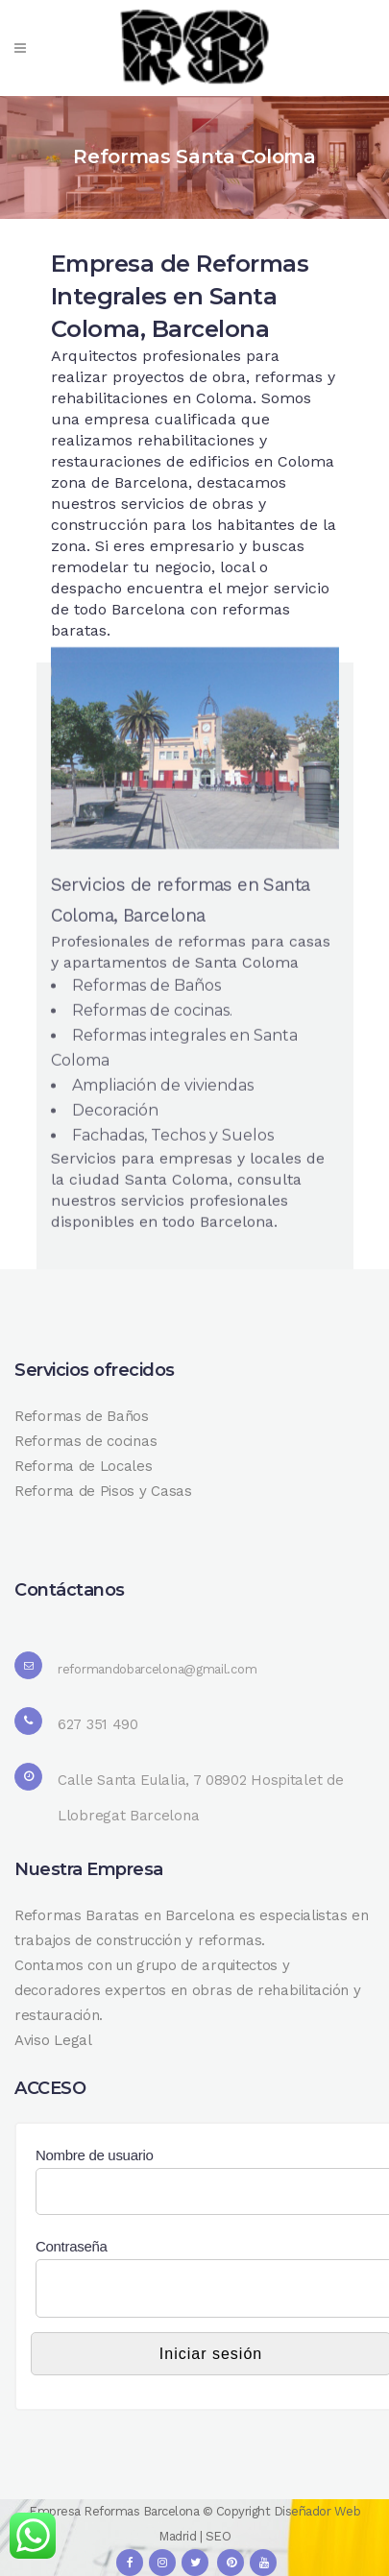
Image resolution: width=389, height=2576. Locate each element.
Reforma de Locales (83, 1466)
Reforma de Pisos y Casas (103, 1491)
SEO (218, 2536)
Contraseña (72, 2246)
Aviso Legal (53, 2040)
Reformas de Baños (81, 1416)
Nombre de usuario (94, 2155)
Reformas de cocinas (85, 1441)
